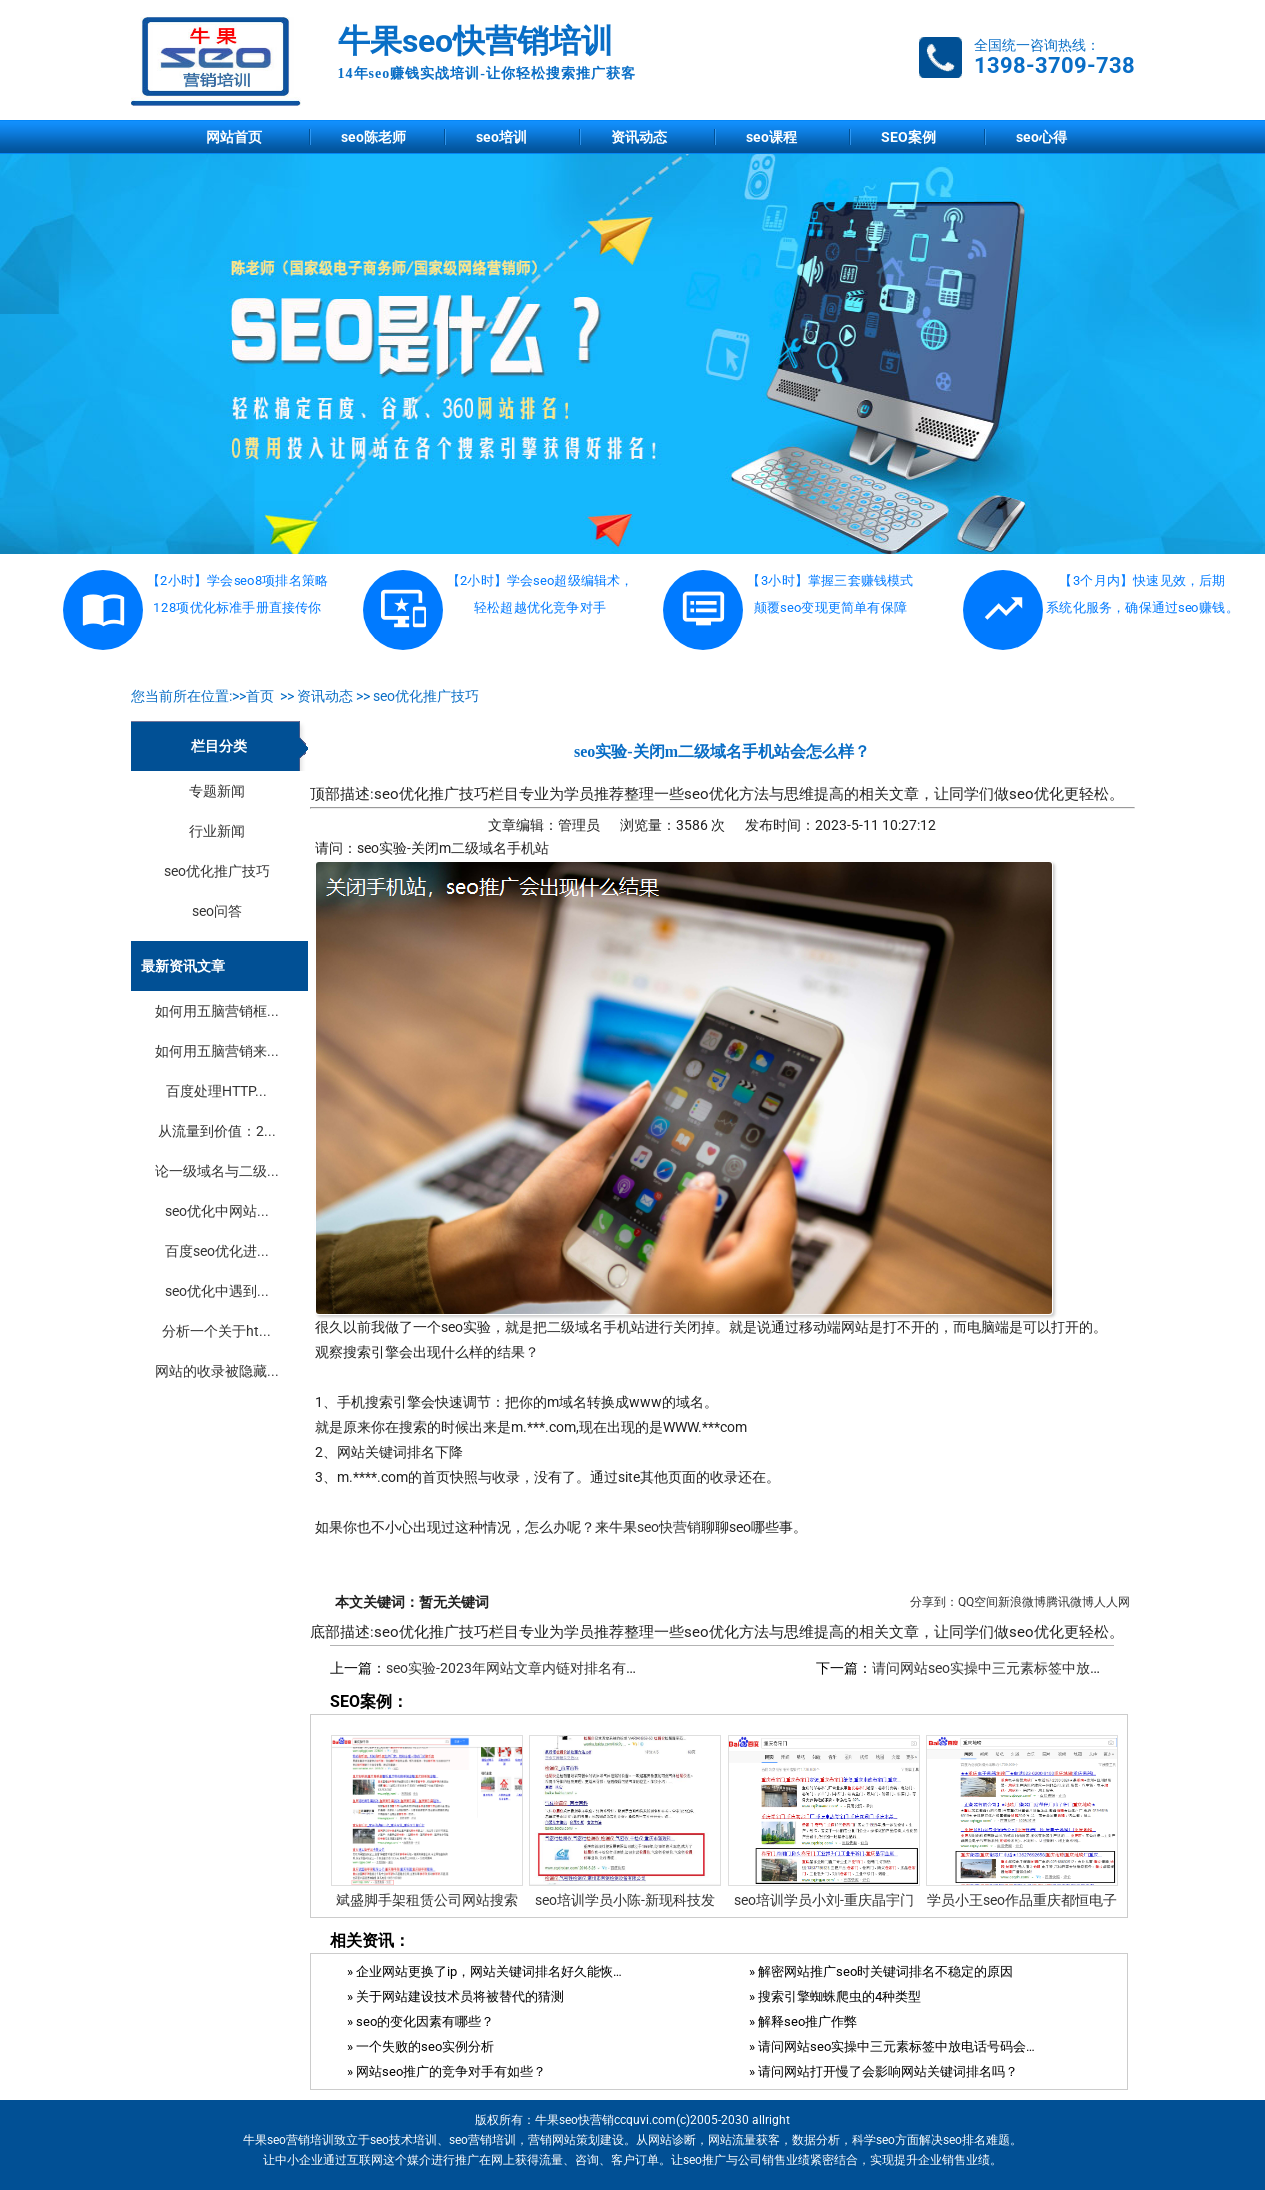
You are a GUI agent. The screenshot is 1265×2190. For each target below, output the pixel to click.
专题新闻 (217, 791)
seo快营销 (669, 1527)
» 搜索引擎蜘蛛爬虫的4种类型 (835, 1996)
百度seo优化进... (217, 1251)
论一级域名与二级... (217, 1171)
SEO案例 (908, 137)
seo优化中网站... (217, 1211)
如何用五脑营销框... (217, 1011)
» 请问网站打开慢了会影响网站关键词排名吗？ (883, 2071)
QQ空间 (978, 1602)
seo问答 (217, 911)
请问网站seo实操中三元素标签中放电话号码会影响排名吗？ (1058, 1668)
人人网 (1112, 1602)
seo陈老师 (373, 137)
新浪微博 (1022, 1602)
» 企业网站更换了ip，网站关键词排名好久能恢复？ (491, 1971)
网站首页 (234, 137)
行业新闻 (217, 831)
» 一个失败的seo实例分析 (420, 2046)
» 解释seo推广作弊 (803, 2021)
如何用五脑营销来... (217, 1051)
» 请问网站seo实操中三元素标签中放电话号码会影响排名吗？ (893, 2046)
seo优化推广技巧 (426, 696)
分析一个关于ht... (216, 1331)
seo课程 (771, 137)
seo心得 (1041, 137)
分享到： (934, 1602)
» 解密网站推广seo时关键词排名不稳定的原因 (881, 1971)
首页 (260, 696)
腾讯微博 (1070, 1602)
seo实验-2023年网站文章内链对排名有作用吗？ (534, 1668)
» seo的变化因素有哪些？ (420, 2021)
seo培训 (501, 137)
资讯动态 (639, 137)
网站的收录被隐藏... (217, 1371)
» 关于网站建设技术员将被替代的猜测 (455, 1996)
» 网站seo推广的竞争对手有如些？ (446, 2071)
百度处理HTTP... (216, 1091)
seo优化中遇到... (217, 1291)
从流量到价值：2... (217, 1131)
